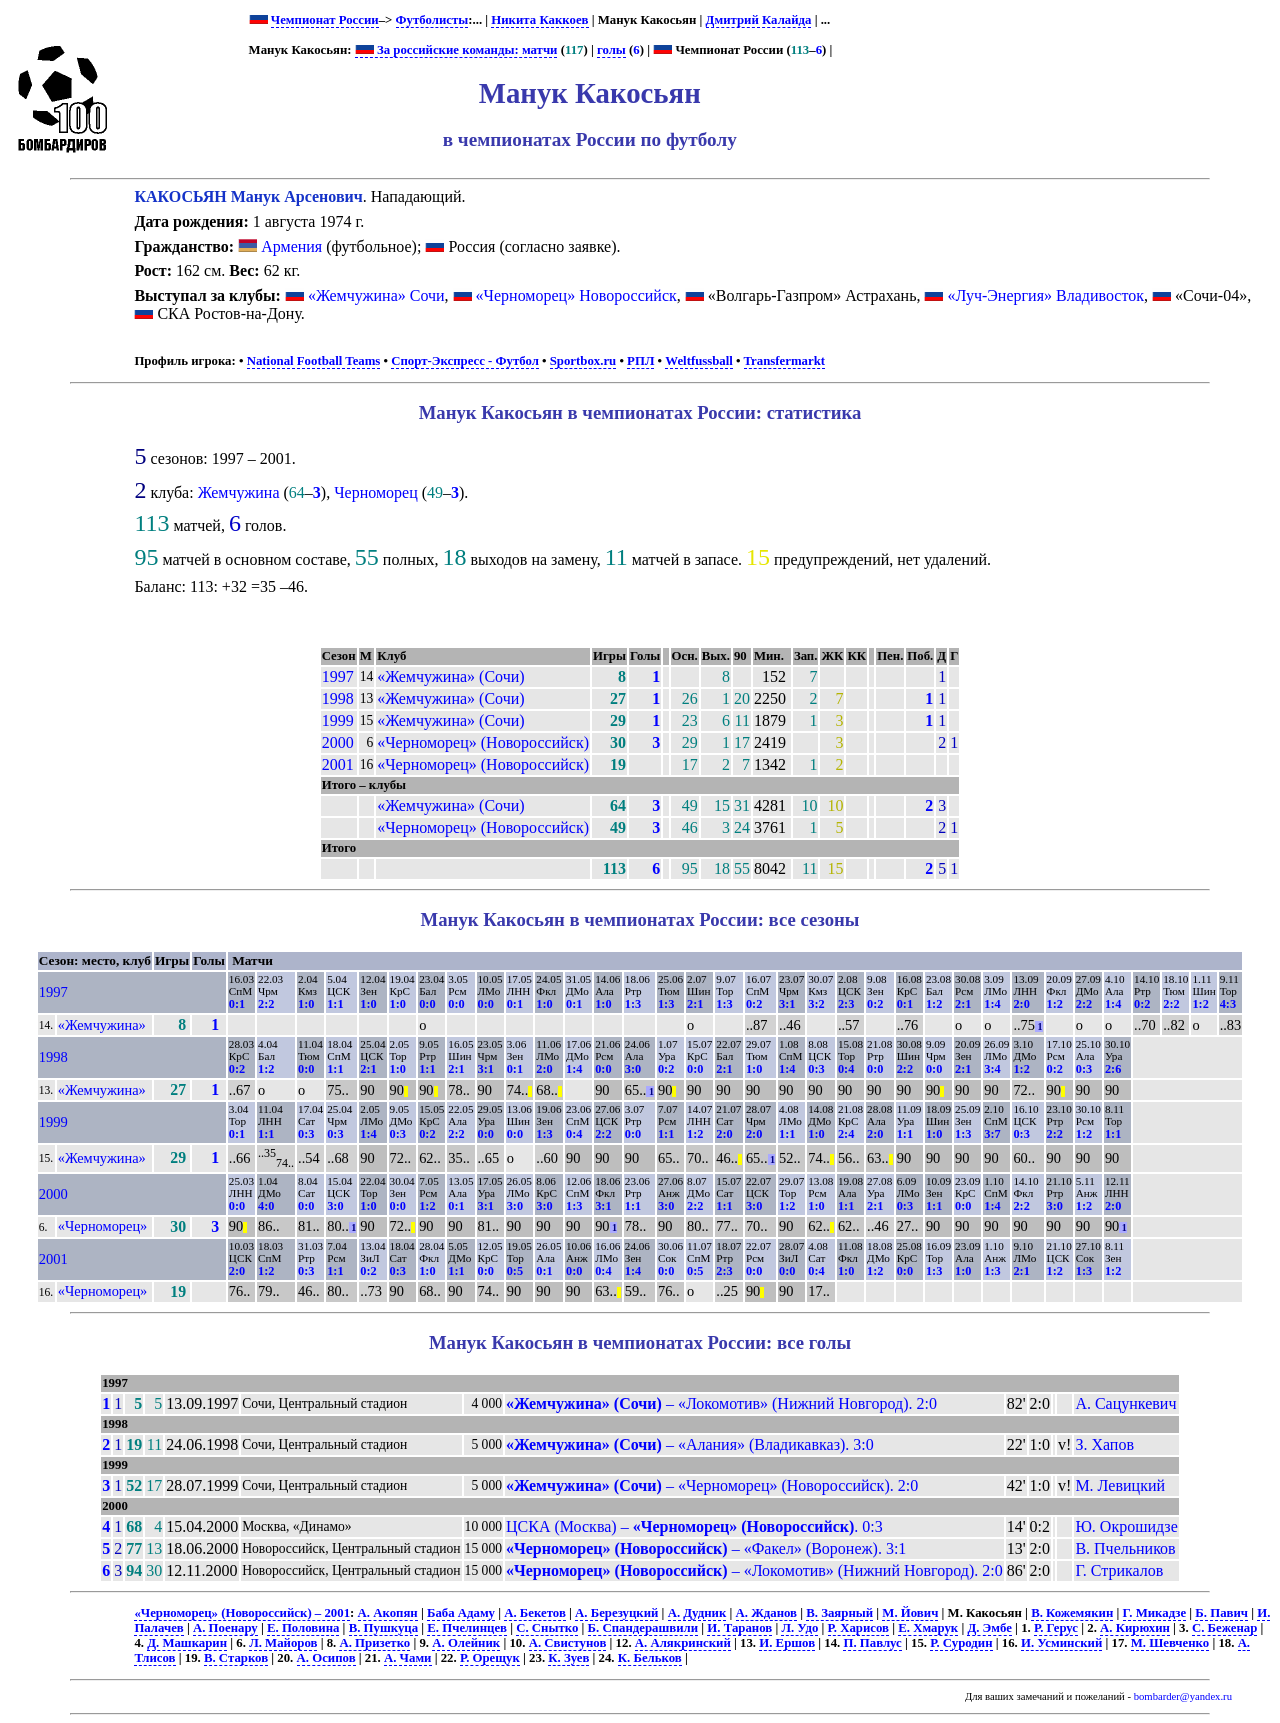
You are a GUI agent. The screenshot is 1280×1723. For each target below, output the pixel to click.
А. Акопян (388, 1613)
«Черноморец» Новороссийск (576, 295)
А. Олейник (466, 1643)
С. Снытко (547, 1628)
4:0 (266, 1206)
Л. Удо (799, 1628)
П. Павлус (872, 1643)
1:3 (633, 1004)
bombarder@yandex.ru (1183, 1696)
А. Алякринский (683, 1643)
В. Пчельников (1125, 1548)
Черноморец (376, 492)
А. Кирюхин (1135, 1628)
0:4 (846, 1069)
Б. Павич (1221, 1613)
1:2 (934, 1004)
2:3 (846, 1004)
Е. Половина (303, 1628)
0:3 (816, 1069)
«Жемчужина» (102, 1025)
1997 (338, 676)
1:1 (335, 1004)
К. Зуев (568, 1658)
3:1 (787, 1004)
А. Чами (408, 1658)
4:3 (1228, 1004)
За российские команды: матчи (456, 50)
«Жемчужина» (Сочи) (450, 676)
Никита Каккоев (539, 20)
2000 (338, 742)
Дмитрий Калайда (759, 20)
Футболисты (432, 20)
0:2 (754, 1004)
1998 (338, 698)
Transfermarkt (785, 361)
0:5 (515, 1271)
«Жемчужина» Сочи (376, 295)
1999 (338, 720)
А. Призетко (374, 1643)
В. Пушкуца (383, 1628)
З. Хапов (1104, 1444)
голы (611, 50)
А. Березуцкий (616, 1613)
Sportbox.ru (583, 361)
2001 (338, 764)
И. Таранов (739, 1628)
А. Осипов (326, 1658)
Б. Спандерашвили (643, 1628)
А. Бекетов (535, 1613)
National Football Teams (314, 361)
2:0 (1021, 1004)
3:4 (992, 1069)
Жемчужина (239, 492)
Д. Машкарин (187, 1643)
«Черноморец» (103, 1226)
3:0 (633, 1069)
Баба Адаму (461, 1613)
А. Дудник (697, 1613)
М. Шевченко (1170, 1643)
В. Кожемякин (1072, 1613)
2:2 (266, 1004)
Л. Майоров (283, 1643)
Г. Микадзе (1155, 1613)
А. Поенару (225, 1628)
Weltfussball (699, 361)
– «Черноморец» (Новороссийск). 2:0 (712, 1485)
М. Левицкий (1120, 1485)
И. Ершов (787, 1643)
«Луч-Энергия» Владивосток (1045, 295)
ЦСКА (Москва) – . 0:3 (694, 1526)
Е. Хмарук (928, 1628)
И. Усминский (1061, 1643)
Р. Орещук (490, 1658)
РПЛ (640, 361)
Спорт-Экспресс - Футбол (465, 361)
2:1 (695, 1004)
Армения (280, 246)
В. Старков (236, 1658)
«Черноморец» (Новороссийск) (483, 742)
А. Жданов (767, 1613)
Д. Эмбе (989, 1628)
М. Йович (910, 1613)
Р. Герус (1056, 1628)
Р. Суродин (961, 1643)
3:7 (992, 1134)
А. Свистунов (568, 1643)
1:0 (306, 1004)
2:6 (1113, 1069)
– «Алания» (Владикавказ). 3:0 (690, 1444)
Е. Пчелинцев (467, 1628)
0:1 (237, 1004)
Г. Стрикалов (1119, 1570)
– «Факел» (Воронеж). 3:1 (706, 1548)
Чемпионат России (325, 20)
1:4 (992, 1004)
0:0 (427, 1004)
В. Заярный (839, 1613)
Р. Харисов (858, 1628)
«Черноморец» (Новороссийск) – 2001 (242, 1613)
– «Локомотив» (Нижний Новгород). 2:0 (721, 1403)
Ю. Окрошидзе (1126, 1526)
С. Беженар (1224, 1628)
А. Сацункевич (1125, 1403)
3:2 (816, 1004)
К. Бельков (650, 1658)
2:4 (846, 1134)
